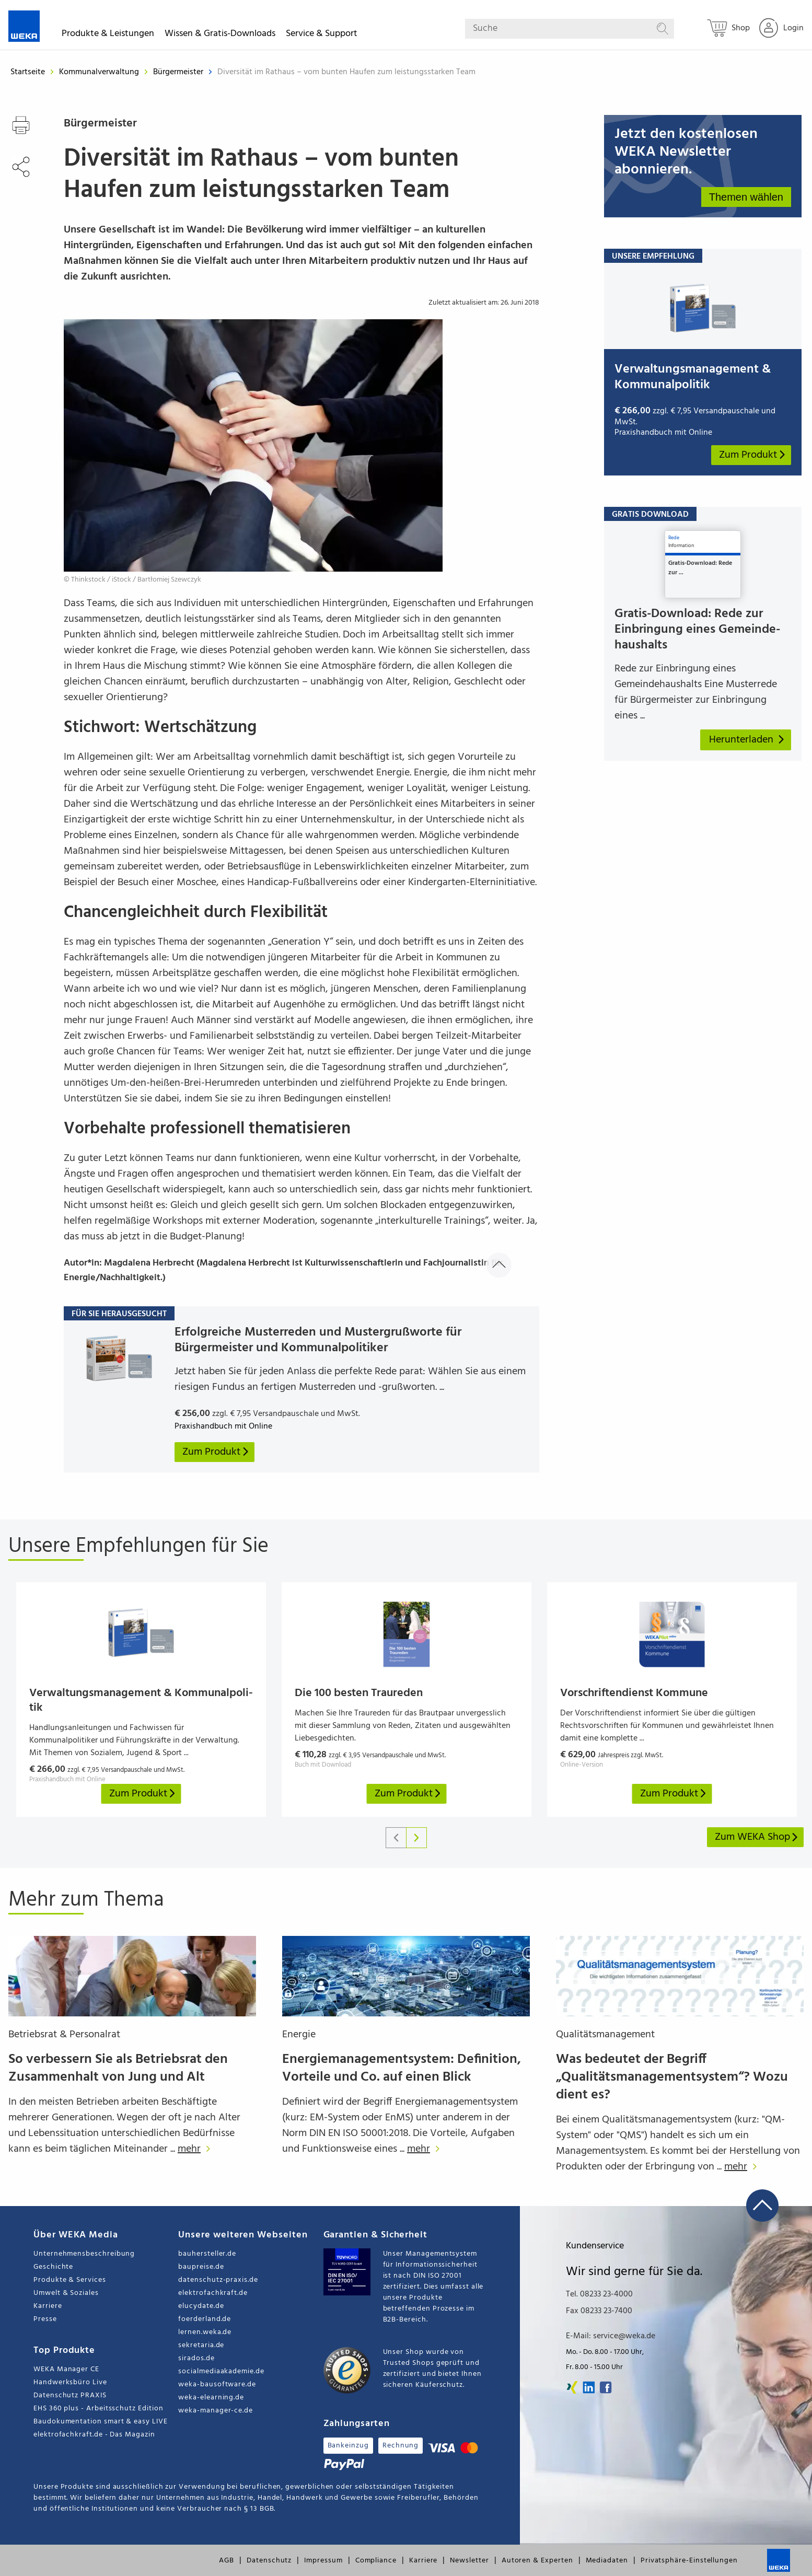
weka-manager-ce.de (215, 2410)
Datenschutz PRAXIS (70, 2395)
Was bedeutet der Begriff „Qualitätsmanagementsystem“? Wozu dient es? (672, 2077)
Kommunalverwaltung (100, 72)
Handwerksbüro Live (70, 2382)
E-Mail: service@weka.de (610, 2336)
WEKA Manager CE (66, 2369)
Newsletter (469, 2561)
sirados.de (196, 2358)
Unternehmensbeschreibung (84, 2253)
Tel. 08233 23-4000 (599, 2294)
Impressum (323, 2561)
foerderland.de (204, 2319)
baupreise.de (201, 2266)
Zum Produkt (752, 455)
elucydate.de (201, 2306)
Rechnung (400, 2446)
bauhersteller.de (207, 2253)
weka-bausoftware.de (217, 2384)
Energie (299, 2034)
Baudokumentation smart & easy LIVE (100, 2421)
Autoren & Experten (537, 2561)
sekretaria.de (201, 2345)
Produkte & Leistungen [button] (108, 35)
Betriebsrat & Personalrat (64, 2034)
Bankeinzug (348, 2446)
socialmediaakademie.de (221, 2371)
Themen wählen (746, 197)
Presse (45, 2319)
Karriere (47, 2306)
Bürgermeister (179, 72)
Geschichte (53, 2266)
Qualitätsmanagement (605, 2034)
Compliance (376, 2561)
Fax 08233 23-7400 (599, 2311)
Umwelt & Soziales (66, 2293)
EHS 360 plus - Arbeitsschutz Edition (98, 2408)
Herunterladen (747, 740)
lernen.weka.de (204, 2332)
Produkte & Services (69, 2280)
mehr (197, 2149)
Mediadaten (607, 2561)
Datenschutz (269, 2561)
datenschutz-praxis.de (218, 2280)
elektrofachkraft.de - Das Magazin (94, 2434)
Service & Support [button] (321, 35)
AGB (226, 2561)
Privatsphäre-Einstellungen (689, 2561)
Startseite (27, 72)
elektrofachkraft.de (213, 2293)
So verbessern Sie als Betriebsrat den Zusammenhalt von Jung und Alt (118, 2068)
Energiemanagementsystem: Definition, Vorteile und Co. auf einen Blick (401, 2068)
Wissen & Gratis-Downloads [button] (220, 35)
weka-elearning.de (211, 2397)
